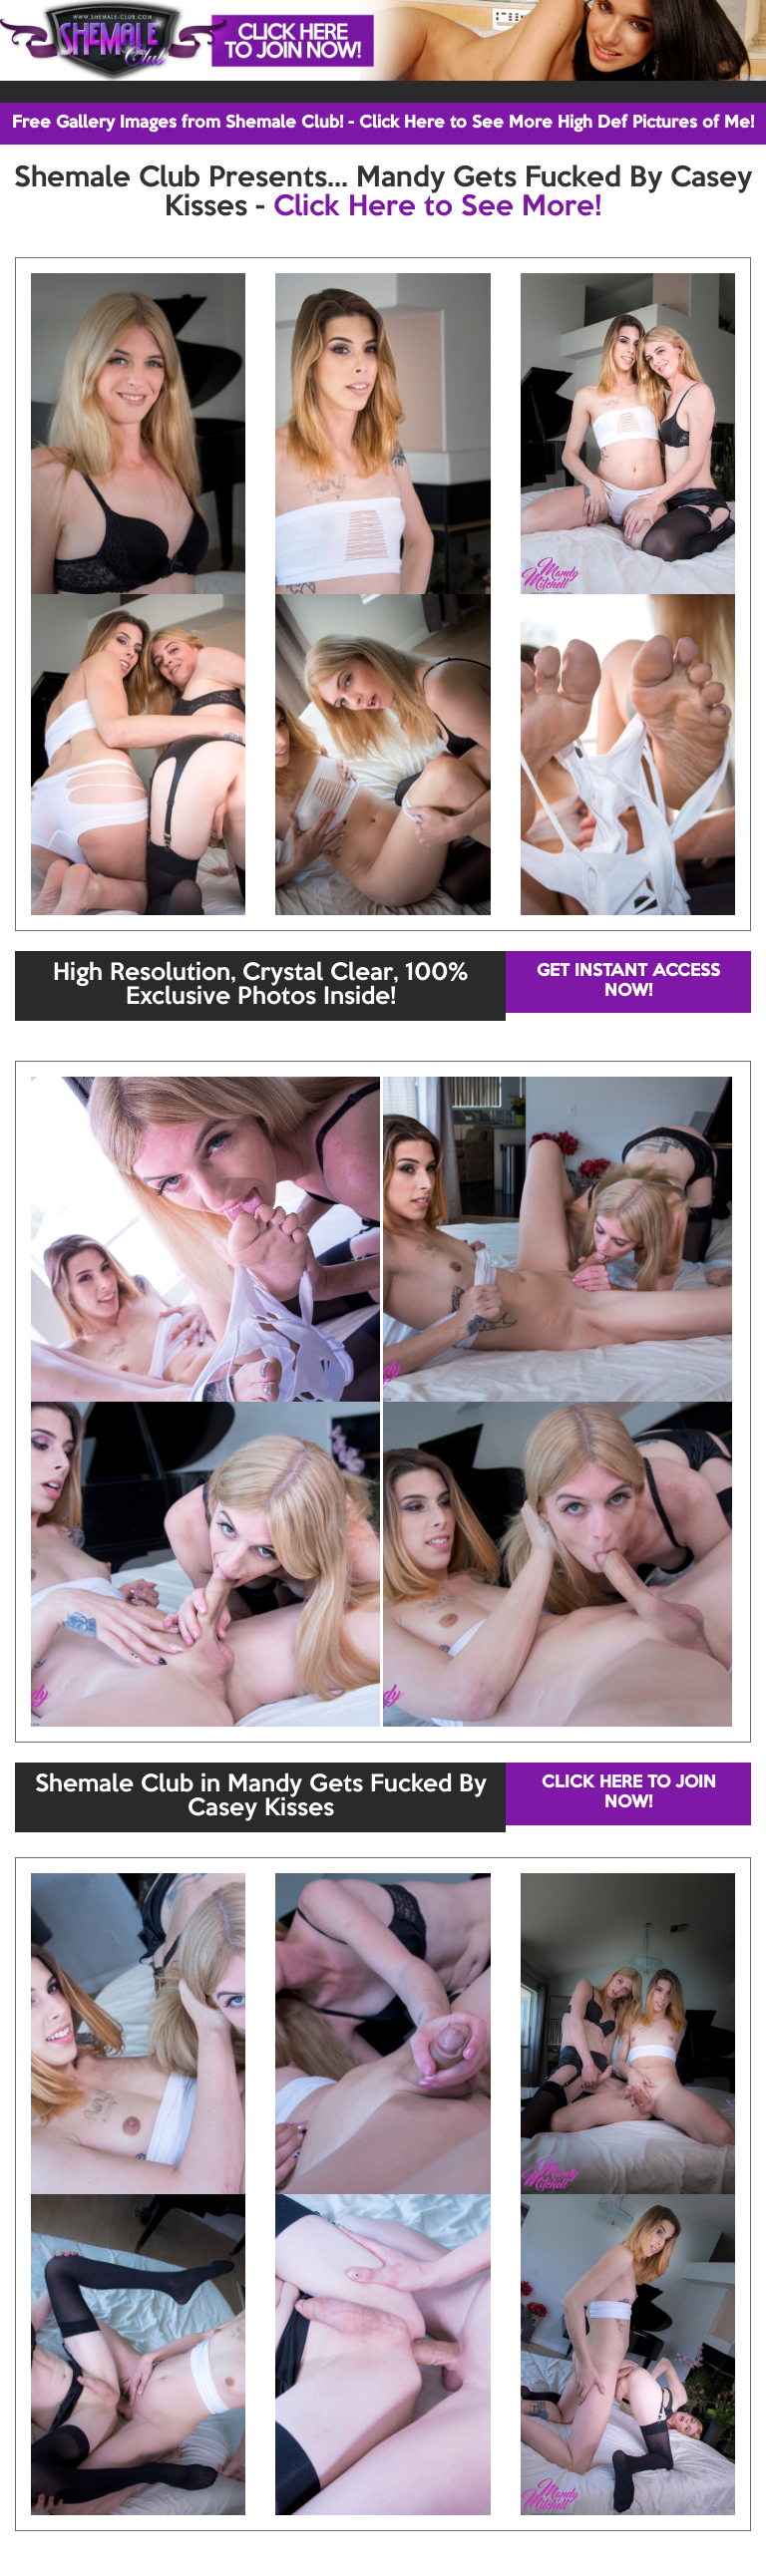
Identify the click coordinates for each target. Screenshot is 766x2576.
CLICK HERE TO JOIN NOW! (629, 1792)
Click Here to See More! (437, 207)
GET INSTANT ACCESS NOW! (628, 981)
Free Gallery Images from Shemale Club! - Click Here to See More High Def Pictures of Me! (383, 123)
